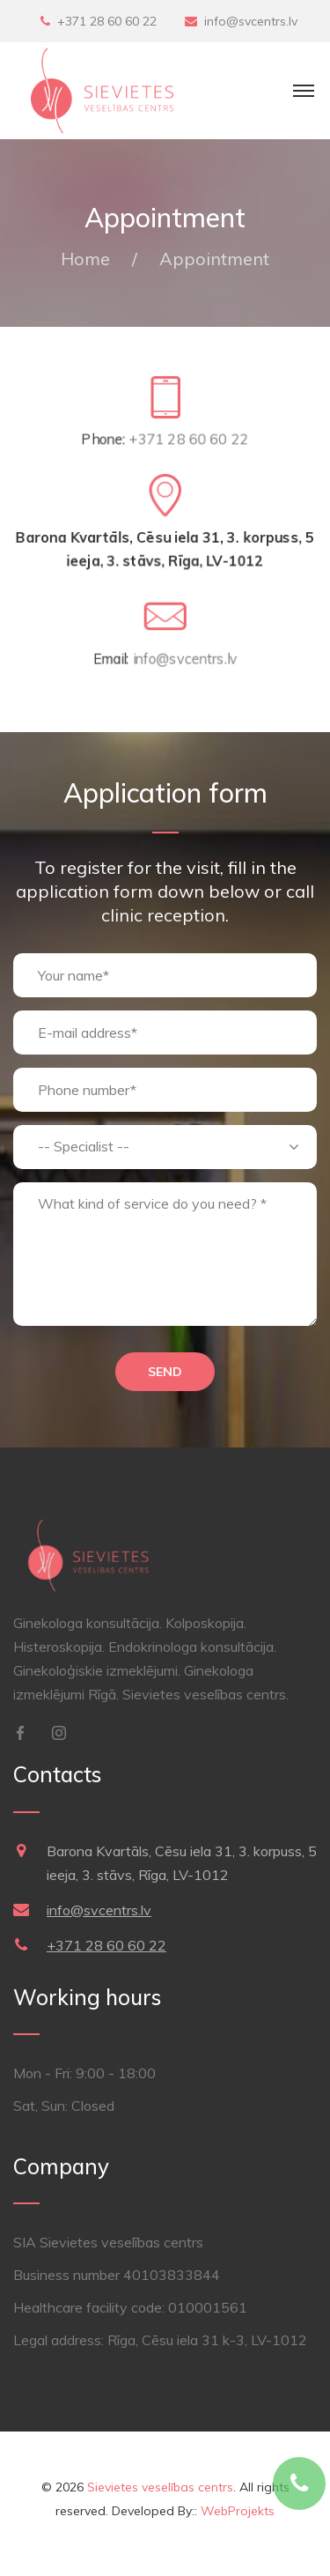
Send (165, 1372)
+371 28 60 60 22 (107, 21)
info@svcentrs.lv (250, 21)
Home (85, 259)
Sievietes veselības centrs (160, 2487)
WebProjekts (238, 2511)
